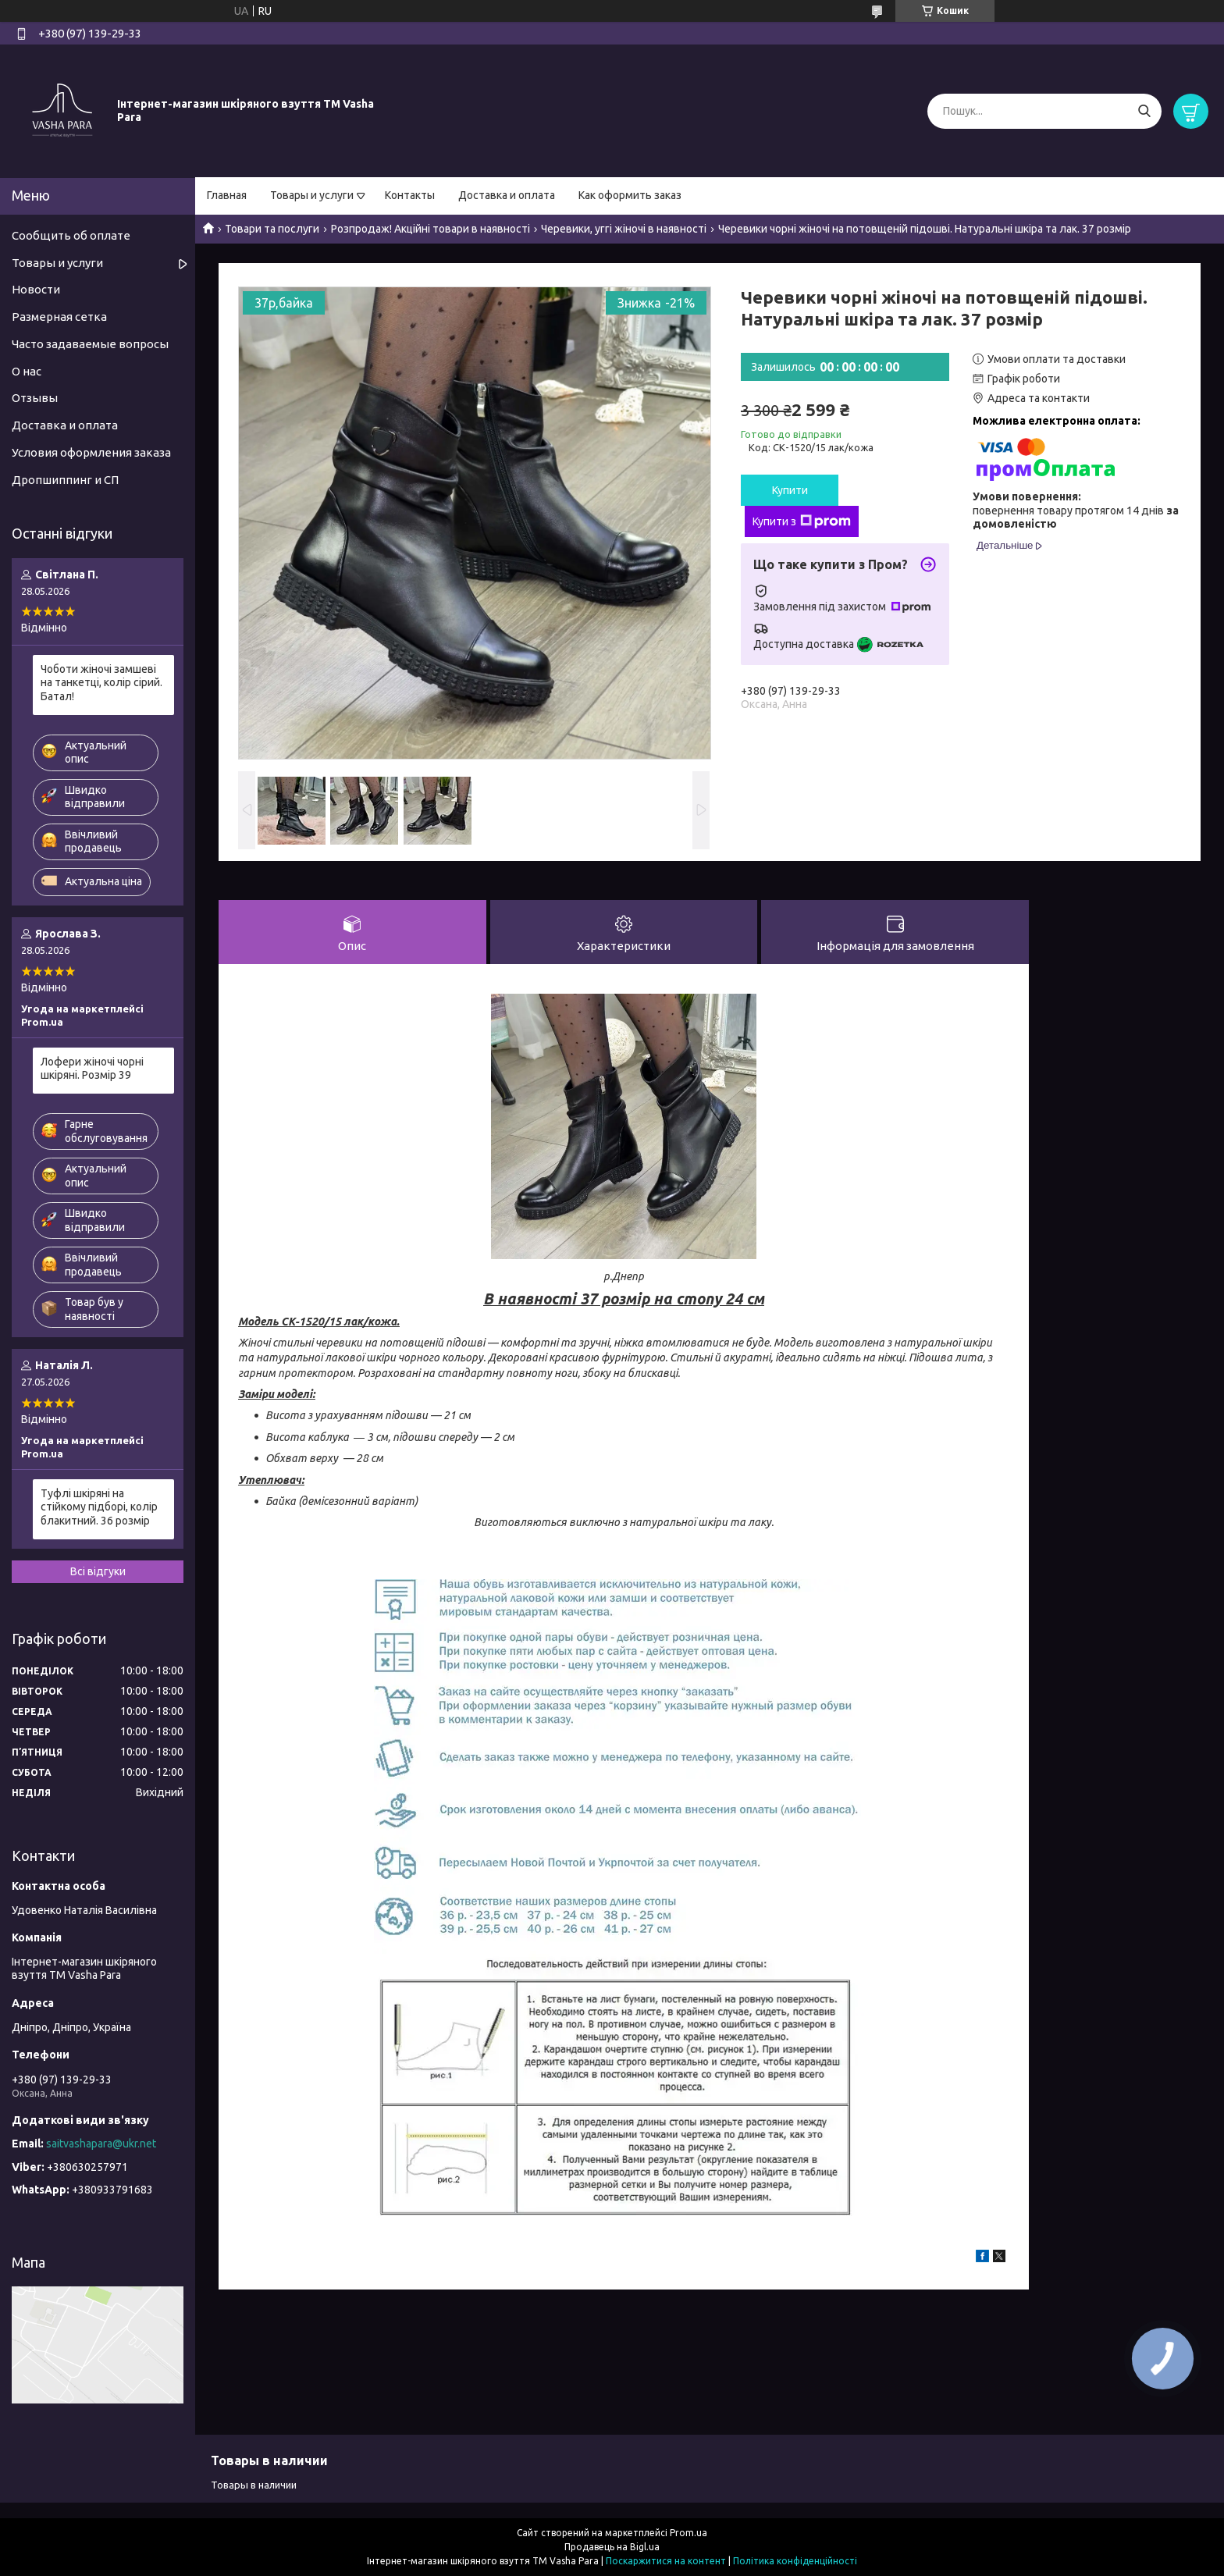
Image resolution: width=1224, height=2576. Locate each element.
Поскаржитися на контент (666, 2561)
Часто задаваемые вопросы (90, 343)
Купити (790, 490)
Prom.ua (688, 2533)
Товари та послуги (272, 228)
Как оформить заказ (629, 195)
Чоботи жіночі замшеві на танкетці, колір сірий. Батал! (101, 683)
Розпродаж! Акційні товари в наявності (430, 228)
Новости (36, 289)
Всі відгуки (98, 1571)
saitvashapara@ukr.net (101, 2143)
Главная (227, 195)
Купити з (802, 521)
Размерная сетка (59, 316)
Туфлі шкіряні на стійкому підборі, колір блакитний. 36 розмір (99, 1507)
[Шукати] (1144, 111)
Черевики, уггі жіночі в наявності (623, 228)
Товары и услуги (312, 195)
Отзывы (35, 397)
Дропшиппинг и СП (65, 479)
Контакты (410, 195)
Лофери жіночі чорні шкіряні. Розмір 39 (92, 1068)
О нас (26, 371)
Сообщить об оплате (71, 235)
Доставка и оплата (506, 195)
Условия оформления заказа (91, 452)
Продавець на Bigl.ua (612, 2547)
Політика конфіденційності (795, 2561)
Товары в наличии (254, 2484)
